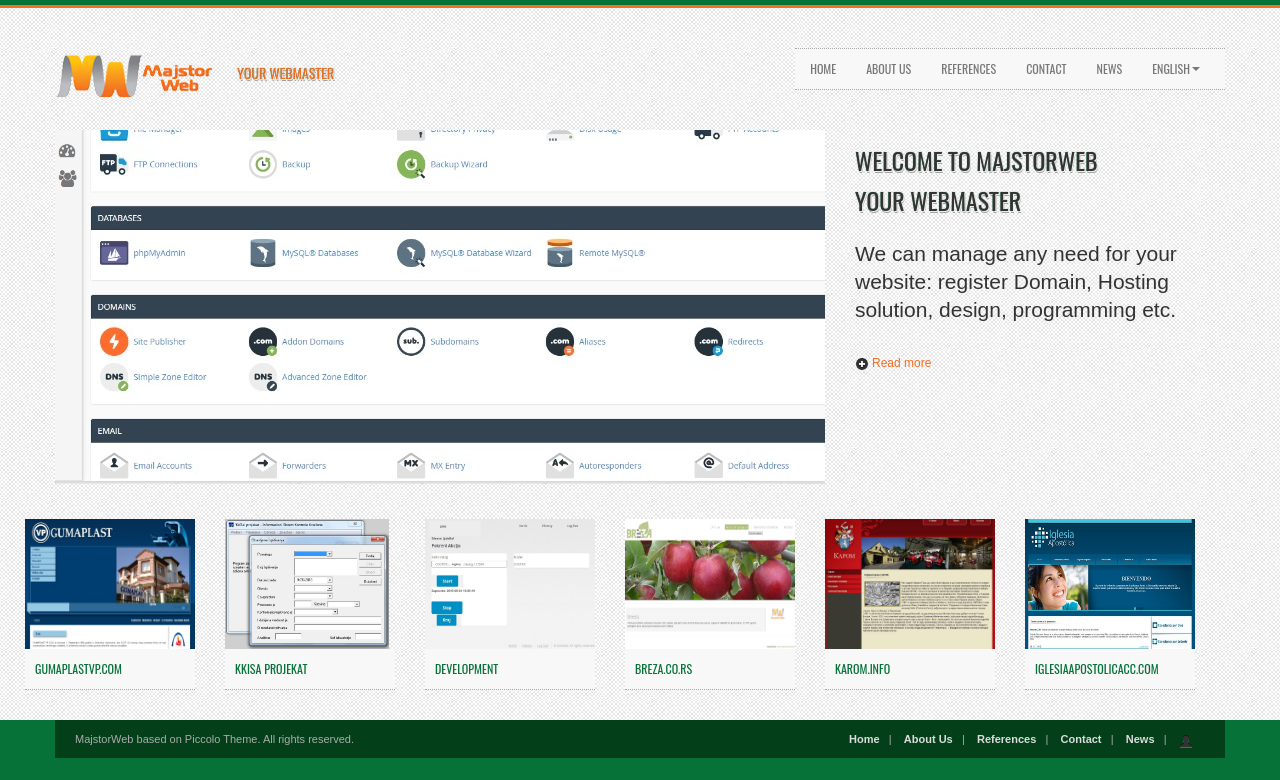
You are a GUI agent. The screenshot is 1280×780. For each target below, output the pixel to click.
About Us (888, 68)
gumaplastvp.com (78, 668)
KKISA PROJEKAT (271, 668)
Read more (893, 363)
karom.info (862, 668)
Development (466, 668)
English (1176, 68)
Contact (1046, 68)
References (968, 68)
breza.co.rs (663, 668)
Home (823, 68)
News (1110, 68)
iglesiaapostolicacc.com (1097, 668)
